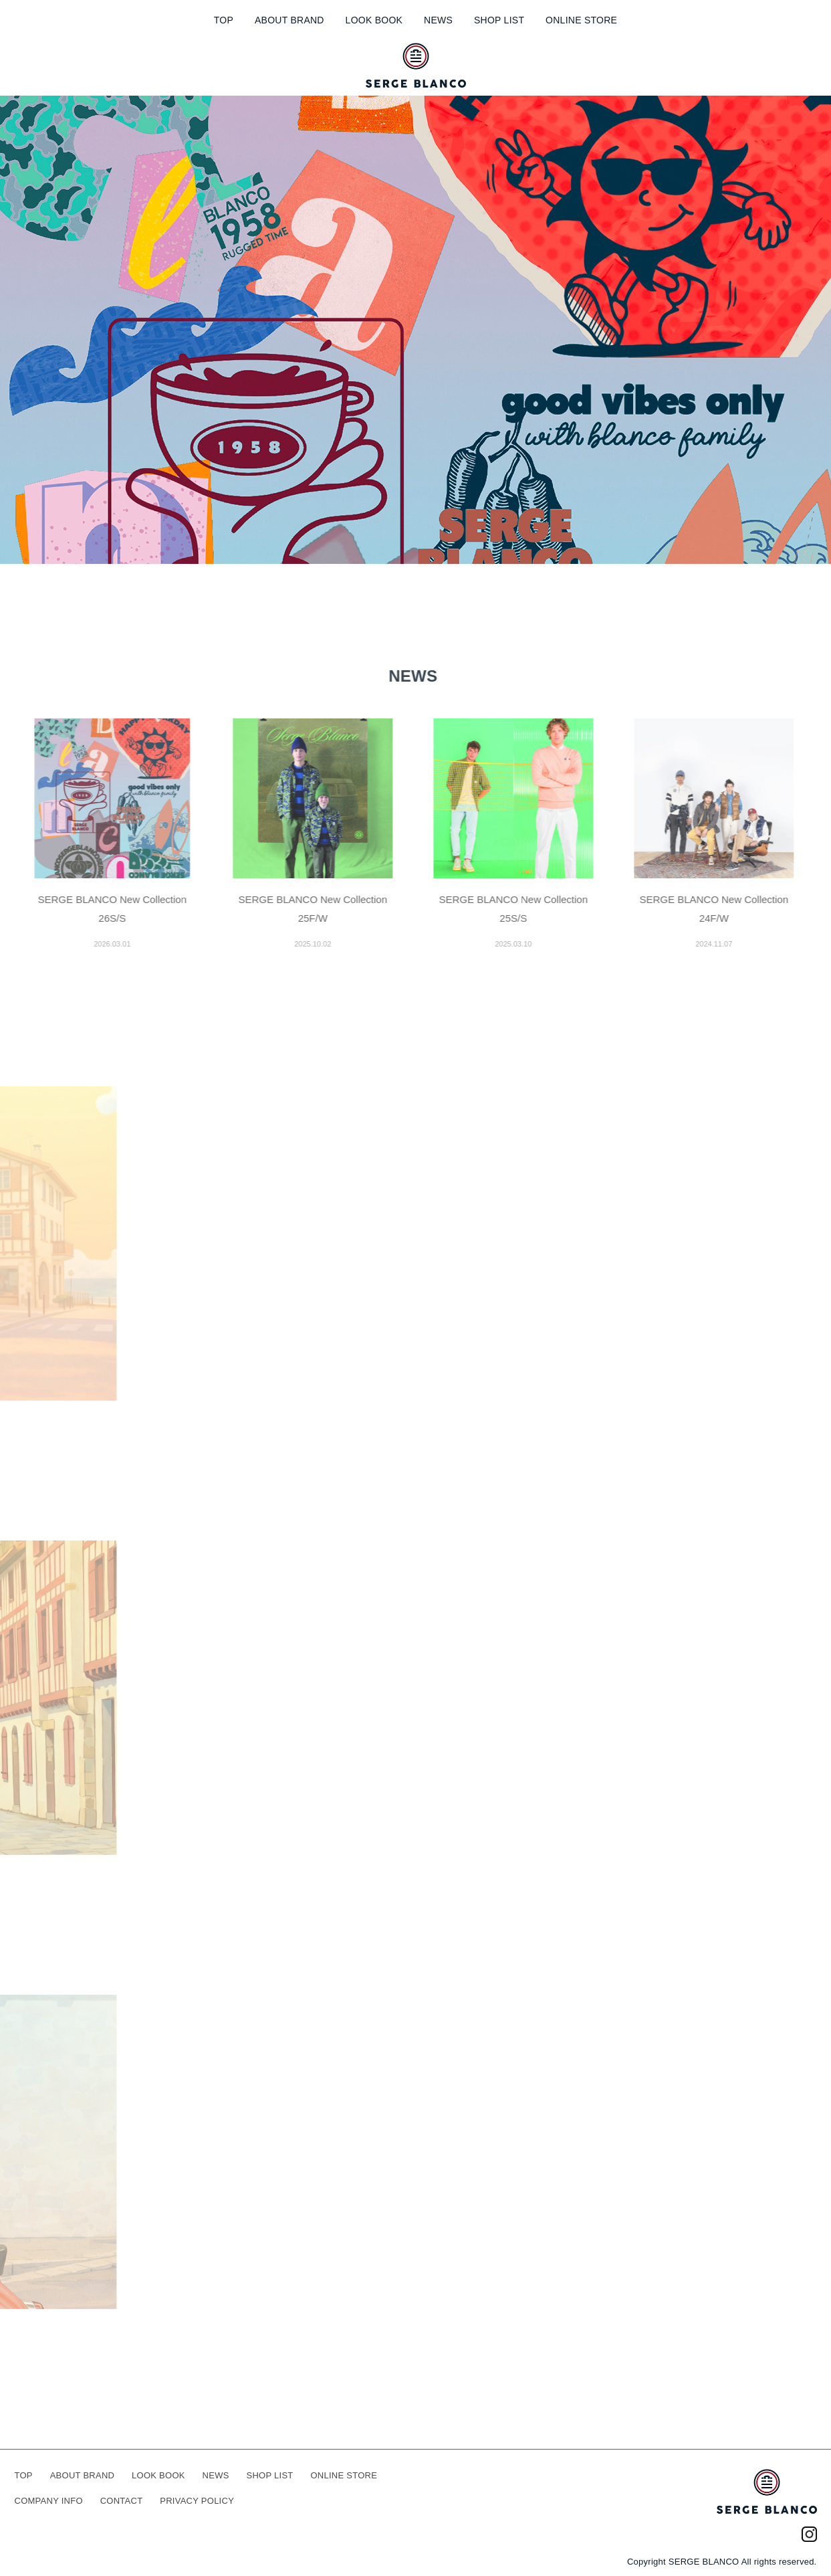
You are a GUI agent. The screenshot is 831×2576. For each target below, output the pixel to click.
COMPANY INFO (49, 2501)
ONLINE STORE (581, 20)
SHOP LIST (499, 20)
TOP (223, 20)
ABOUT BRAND (289, 20)
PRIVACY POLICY (197, 2501)
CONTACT (121, 2501)
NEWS (438, 20)
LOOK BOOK (374, 20)
